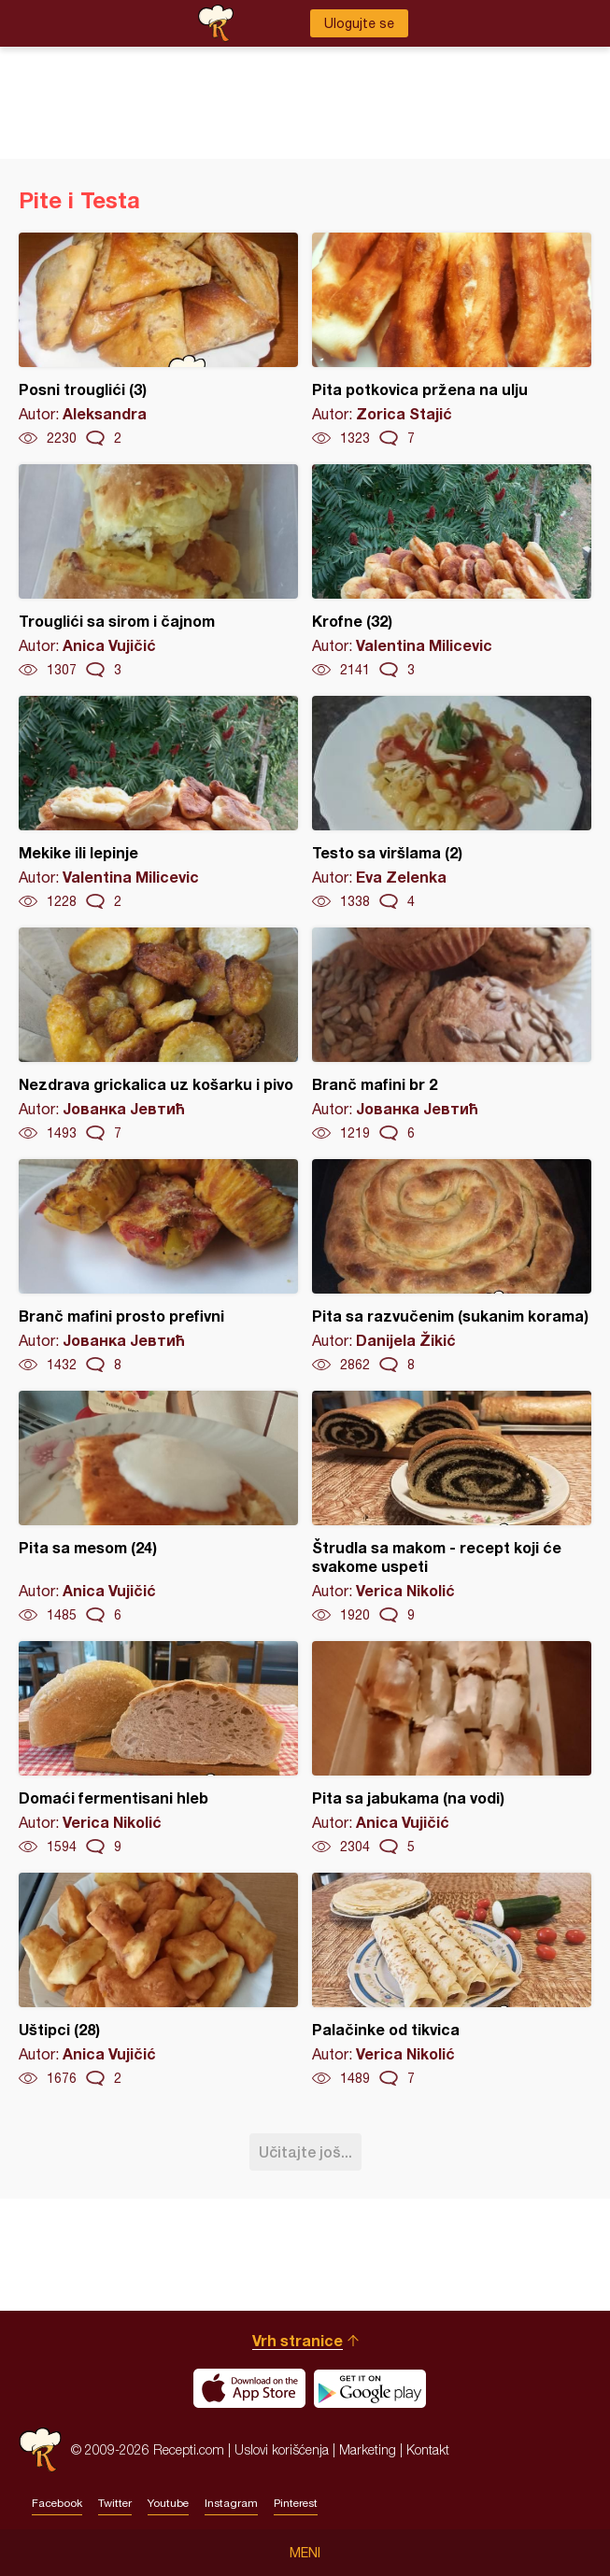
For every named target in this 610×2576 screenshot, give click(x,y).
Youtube (168, 2503)
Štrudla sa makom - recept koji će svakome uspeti (451, 1507)
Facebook (57, 2503)
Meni (305, 2552)
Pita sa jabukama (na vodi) (451, 1748)
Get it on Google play (370, 2388)
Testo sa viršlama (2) (451, 803)
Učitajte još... (305, 2151)
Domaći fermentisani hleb (158, 1748)
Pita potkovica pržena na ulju (451, 340)
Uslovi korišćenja (281, 2449)
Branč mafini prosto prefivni (158, 1266)
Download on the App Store (249, 2388)
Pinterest (296, 2503)
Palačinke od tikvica (451, 1980)
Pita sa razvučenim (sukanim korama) (451, 1266)
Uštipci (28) (158, 1980)
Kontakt (427, 2449)
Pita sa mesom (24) (158, 1507)
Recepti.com (40, 2449)
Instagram (231, 2503)
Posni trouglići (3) (158, 340)
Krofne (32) (451, 571)
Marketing (367, 2449)
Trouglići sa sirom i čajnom (158, 571)
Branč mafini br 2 (451, 1034)
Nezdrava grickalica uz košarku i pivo (158, 1034)
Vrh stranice (297, 2340)
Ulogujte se (359, 23)
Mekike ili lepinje (158, 803)
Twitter (115, 2503)
